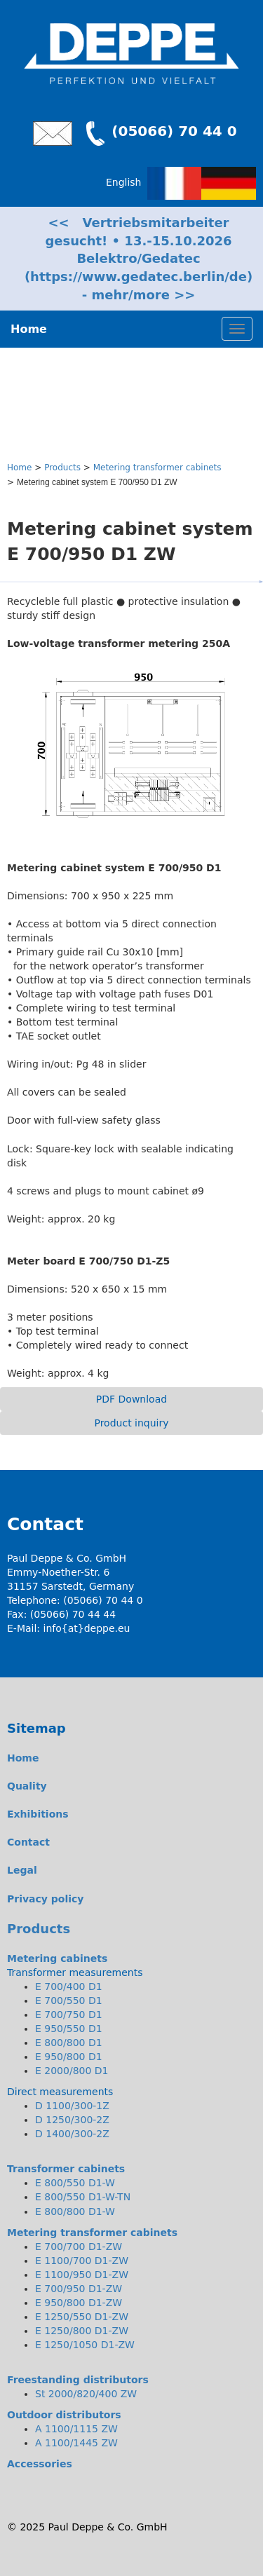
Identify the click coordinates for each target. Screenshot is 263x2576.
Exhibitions (38, 1814)
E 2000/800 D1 (72, 2070)
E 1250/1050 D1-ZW (85, 2344)
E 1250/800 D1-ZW (81, 2330)
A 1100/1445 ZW (76, 2442)
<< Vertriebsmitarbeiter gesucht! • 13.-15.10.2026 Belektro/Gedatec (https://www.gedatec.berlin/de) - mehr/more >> (138, 258)
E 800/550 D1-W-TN (82, 2196)
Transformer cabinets (66, 2168)
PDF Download (131, 1399)
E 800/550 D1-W (75, 2182)
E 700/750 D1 (68, 2014)
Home (19, 467)
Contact (28, 1842)
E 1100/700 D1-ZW (81, 2260)
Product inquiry (131, 1423)
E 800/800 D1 (68, 2042)
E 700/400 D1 (68, 1986)
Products (62, 467)
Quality (27, 1786)
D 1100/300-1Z (72, 2105)
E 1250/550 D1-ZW (81, 2316)
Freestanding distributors (78, 2379)
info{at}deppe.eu (86, 1628)
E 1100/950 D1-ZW (81, 2274)
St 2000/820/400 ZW (86, 2393)
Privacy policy (45, 1898)
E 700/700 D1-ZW (78, 2246)
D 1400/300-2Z (72, 2133)
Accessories (39, 2463)
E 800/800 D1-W (75, 2211)
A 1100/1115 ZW (76, 2428)
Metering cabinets (57, 1958)
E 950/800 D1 (68, 2056)
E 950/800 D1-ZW (78, 2302)
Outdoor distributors (64, 2414)
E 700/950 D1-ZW (78, 2288)
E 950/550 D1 (68, 2028)
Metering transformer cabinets (157, 467)
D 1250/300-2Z (72, 2119)
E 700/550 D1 (68, 2000)
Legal (22, 1870)
